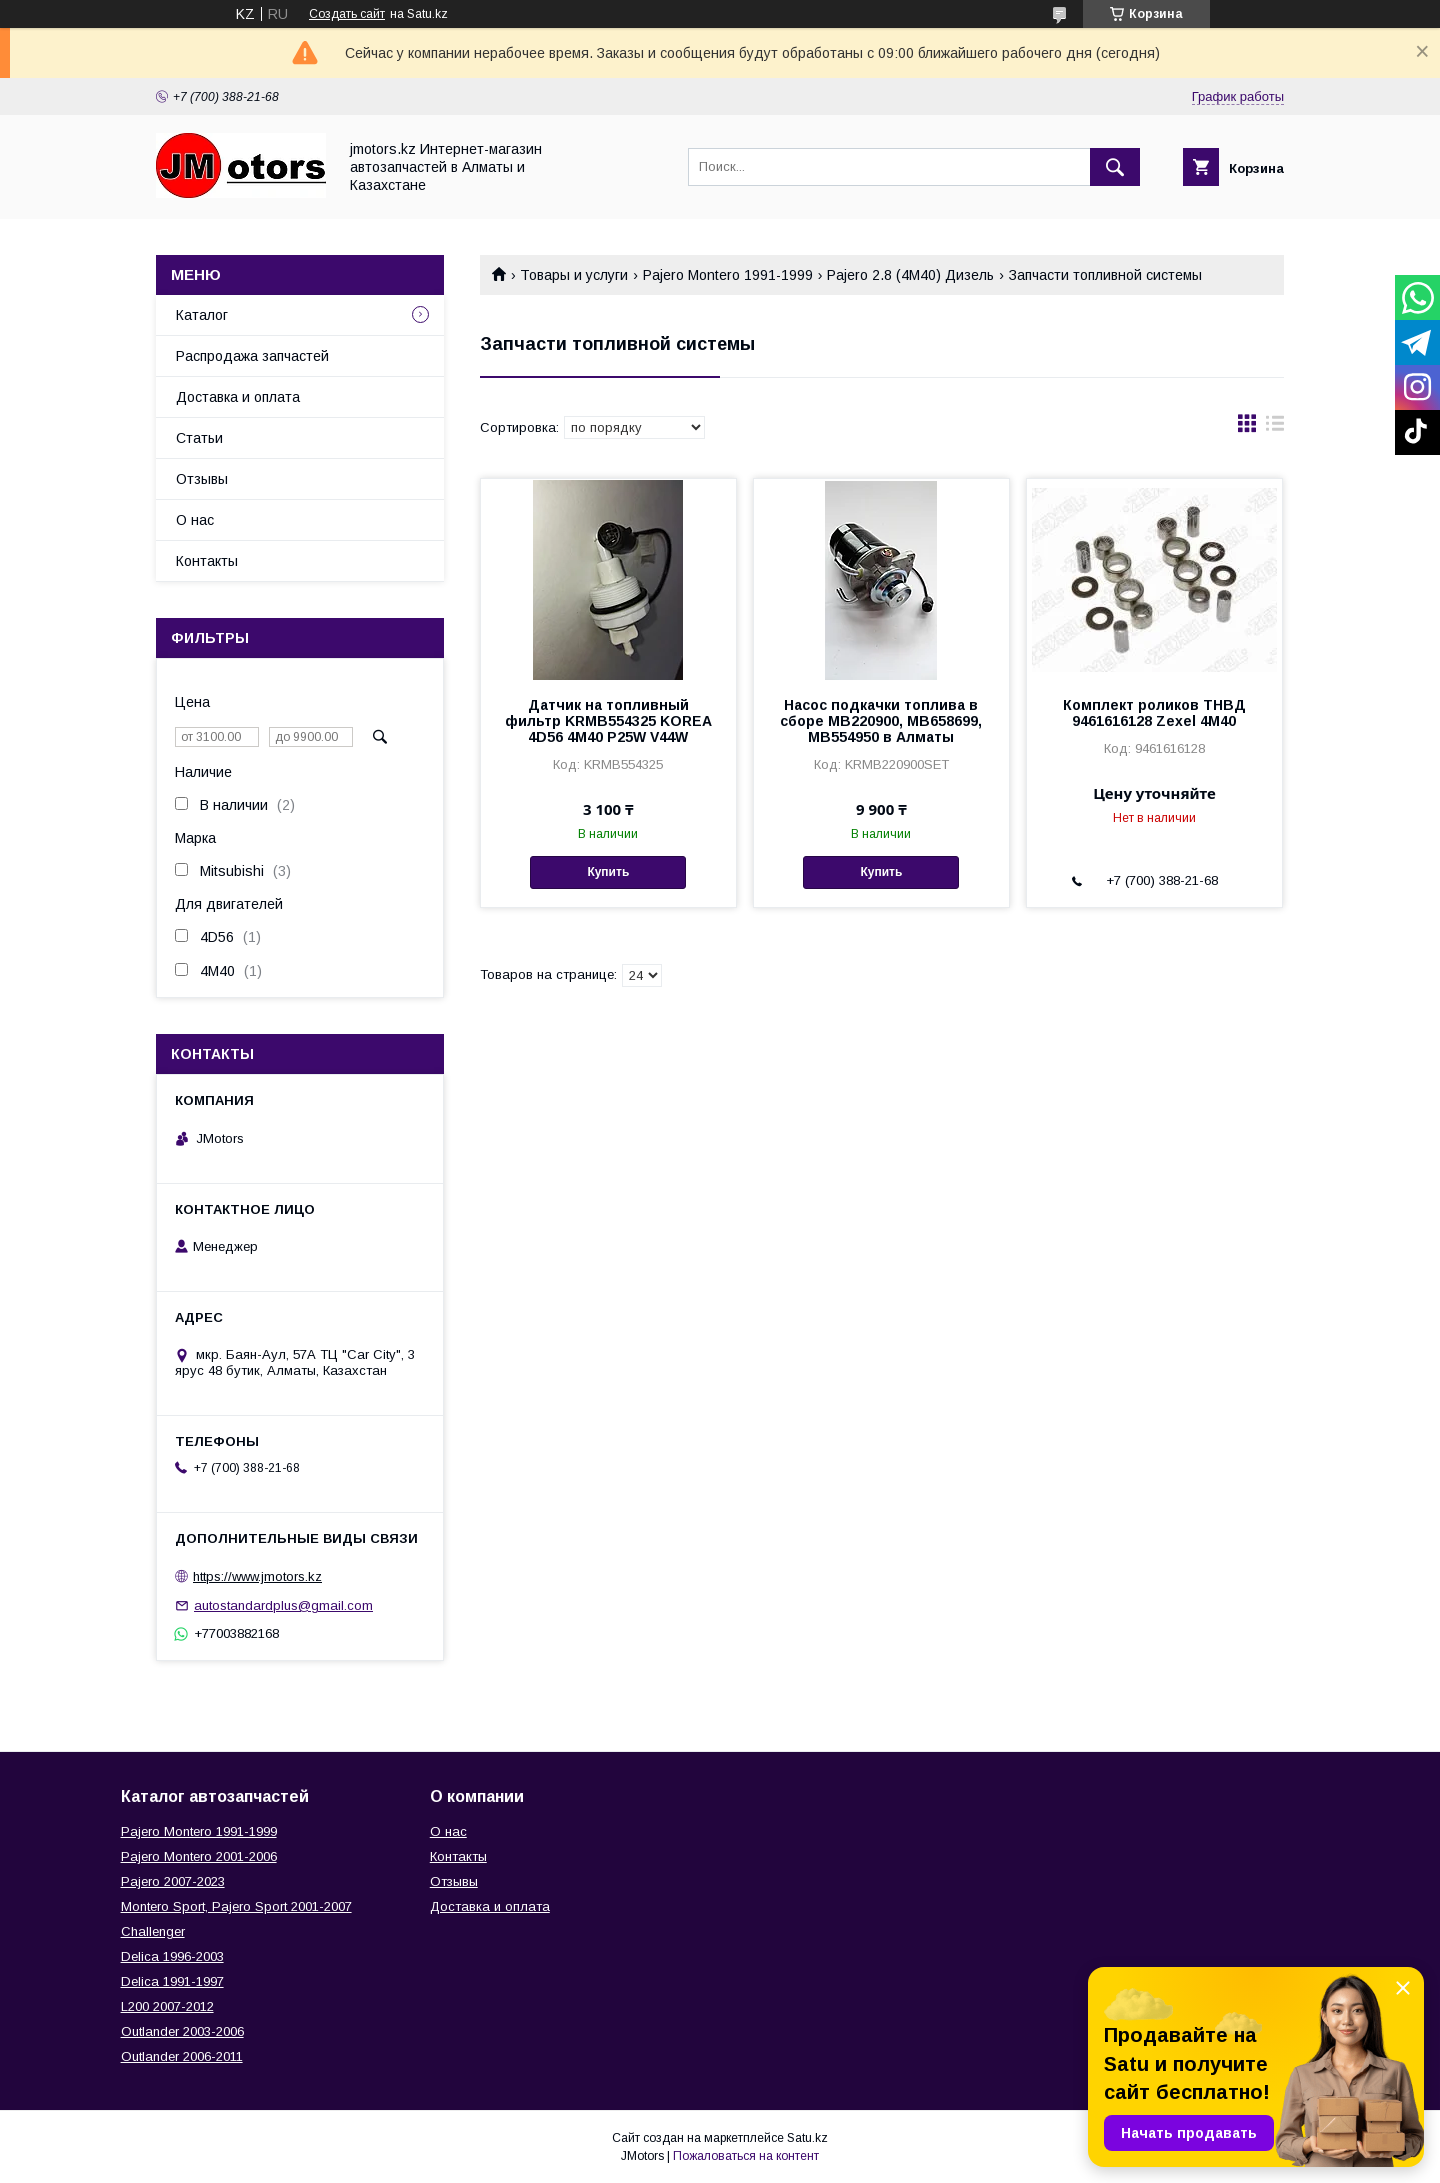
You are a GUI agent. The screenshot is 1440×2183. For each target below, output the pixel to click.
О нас (195, 520)
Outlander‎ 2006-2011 (182, 2056)
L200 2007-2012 (167, 2006)
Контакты (207, 561)
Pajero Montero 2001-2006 (199, 1856)
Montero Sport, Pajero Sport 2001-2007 (236, 1906)
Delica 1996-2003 (172, 1956)
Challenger (153, 1931)
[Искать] (1115, 167)
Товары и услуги (574, 275)
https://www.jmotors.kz (257, 1576)
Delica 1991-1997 (172, 1981)
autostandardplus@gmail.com (283, 1605)
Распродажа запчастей (252, 356)
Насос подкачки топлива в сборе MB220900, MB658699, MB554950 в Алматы (881, 721)
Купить (608, 872)
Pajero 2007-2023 (173, 1881)
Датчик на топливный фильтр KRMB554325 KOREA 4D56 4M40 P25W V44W (608, 721)
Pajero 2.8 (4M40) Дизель (910, 275)
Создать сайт (347, 14)
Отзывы (202, 479)
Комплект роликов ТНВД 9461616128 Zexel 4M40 (1154, 713)
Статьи (199, 438)
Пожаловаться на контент (746, 2156)
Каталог (202, 315)
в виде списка (1275, 428)
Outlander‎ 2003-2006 (182, 2031)
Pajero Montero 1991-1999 (728, 275)
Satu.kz (807, 2138)
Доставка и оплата (238, 397)
